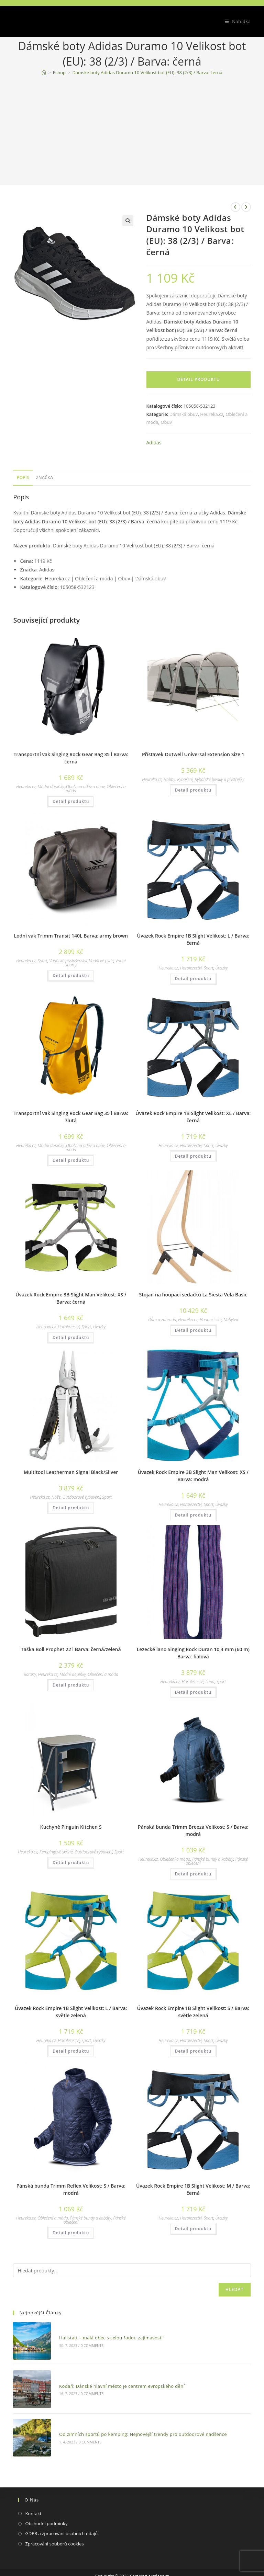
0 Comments (83, 2341)
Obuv (166, 422)
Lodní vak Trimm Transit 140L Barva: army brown (71, 935)
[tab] (22, 478)
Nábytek (230, 1320)
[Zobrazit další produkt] (246, 207)
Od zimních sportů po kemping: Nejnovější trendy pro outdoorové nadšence (134, 2415)
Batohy (30, 1674)
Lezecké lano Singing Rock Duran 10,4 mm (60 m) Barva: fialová (193, 1653)
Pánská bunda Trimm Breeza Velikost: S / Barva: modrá (193, 1830)
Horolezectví (191, 968)
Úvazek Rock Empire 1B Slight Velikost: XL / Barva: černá (193, 1117)
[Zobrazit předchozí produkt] (235, 207)
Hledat (235, 2289)
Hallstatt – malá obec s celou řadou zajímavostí (102, 2334)
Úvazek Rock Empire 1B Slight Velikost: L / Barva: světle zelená (71, 2012)
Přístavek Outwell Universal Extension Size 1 (193, 754)
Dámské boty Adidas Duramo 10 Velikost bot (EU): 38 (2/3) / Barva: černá (147, 72)
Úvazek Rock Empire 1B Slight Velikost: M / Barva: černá (193, 2189)
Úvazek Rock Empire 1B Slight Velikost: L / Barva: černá (193, 939)
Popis (22, 477)
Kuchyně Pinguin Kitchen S (71, 1827)
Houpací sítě (211, 1320)
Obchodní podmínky (46, 2500)
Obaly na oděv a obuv (85, 787)
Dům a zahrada (162, 1320)
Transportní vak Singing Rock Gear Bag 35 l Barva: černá (70, 758)
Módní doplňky (51, 787)
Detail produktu (198, 379)
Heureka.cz (211, 414)
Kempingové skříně (56, 1852)
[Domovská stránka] (44, 72)
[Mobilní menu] (235, 21)
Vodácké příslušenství (68, 961)
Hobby (169, 779)
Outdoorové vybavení (81, 1497)
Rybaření (184, 779)
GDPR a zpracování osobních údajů (61, 2511)
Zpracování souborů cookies (54, 2521)
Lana (210, 1681)
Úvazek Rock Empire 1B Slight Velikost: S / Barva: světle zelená (193, 2012)
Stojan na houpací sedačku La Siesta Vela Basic (193, 1294)
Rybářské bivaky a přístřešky (219, 779)
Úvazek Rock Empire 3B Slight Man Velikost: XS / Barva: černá (70, 1298)
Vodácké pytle (101, 961)
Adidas (153, 442)
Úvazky (221, 968)
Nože (56, 1497)
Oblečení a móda (103, 1674)
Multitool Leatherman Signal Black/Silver (71, 1472)
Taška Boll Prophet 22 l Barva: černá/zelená (71, 1649)
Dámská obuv (183, 414)
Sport (42, 961)
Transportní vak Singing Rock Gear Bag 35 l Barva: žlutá (70, 1117)
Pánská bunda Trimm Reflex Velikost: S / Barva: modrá (70, 2189)
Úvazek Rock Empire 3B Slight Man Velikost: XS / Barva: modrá (193, 1476)
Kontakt (33, 2490)
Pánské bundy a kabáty (212, 1859)
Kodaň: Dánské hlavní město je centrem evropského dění (113, 2374)
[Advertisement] (132, 132)
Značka (44, 477)
